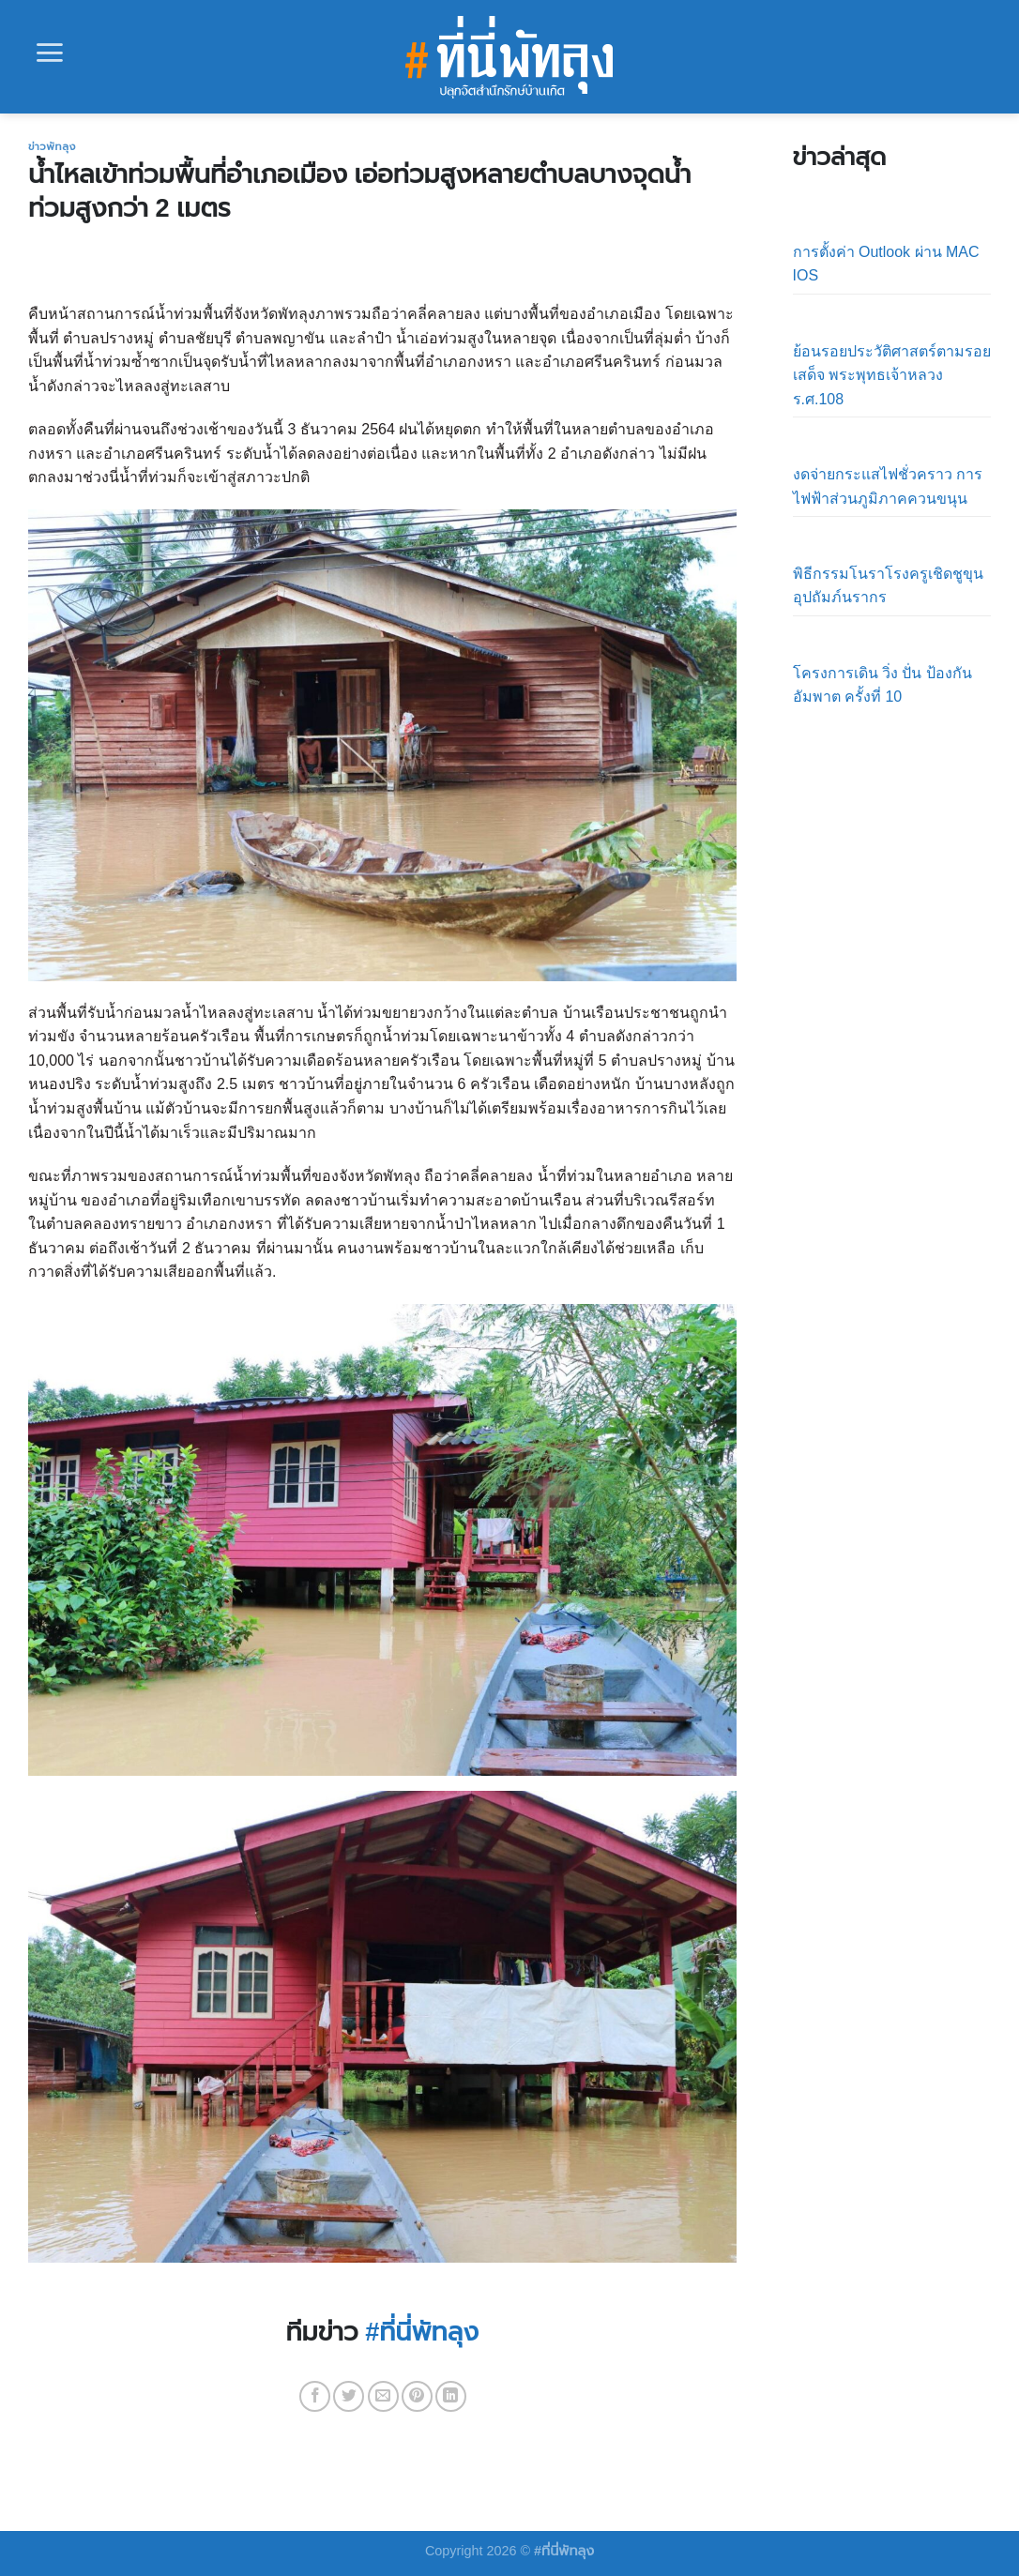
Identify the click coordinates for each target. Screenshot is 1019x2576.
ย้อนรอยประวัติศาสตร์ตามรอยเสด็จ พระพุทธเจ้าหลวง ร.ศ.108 (892, 375)
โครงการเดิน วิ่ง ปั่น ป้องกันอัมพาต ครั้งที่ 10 (882, 685)
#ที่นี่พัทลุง (422, 2331)
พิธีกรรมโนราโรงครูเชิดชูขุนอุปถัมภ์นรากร (888, 586)
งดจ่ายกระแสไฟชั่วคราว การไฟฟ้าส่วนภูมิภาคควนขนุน (887, 486)
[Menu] (50, 52)
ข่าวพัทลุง (52, 146)
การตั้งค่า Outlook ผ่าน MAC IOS (886, 264)
